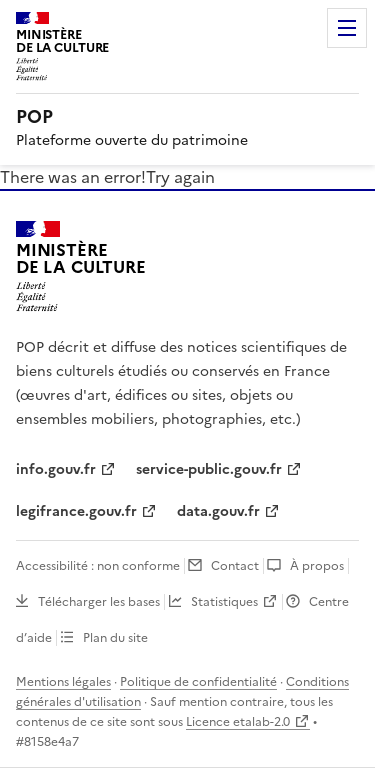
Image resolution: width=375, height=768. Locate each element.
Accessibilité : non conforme (98, 566)
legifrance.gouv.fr (76, 511)
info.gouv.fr (56, 469)
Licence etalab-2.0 (238, 722)
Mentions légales (63, 682)
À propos (317, 566)
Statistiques (224, 602)
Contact (235, 566)
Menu (347, 28)
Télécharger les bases (99, 602)
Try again (180, 177)
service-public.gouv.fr (209, 469)
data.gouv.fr (218, 511)
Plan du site (115, 638)
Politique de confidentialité (198, 682)
